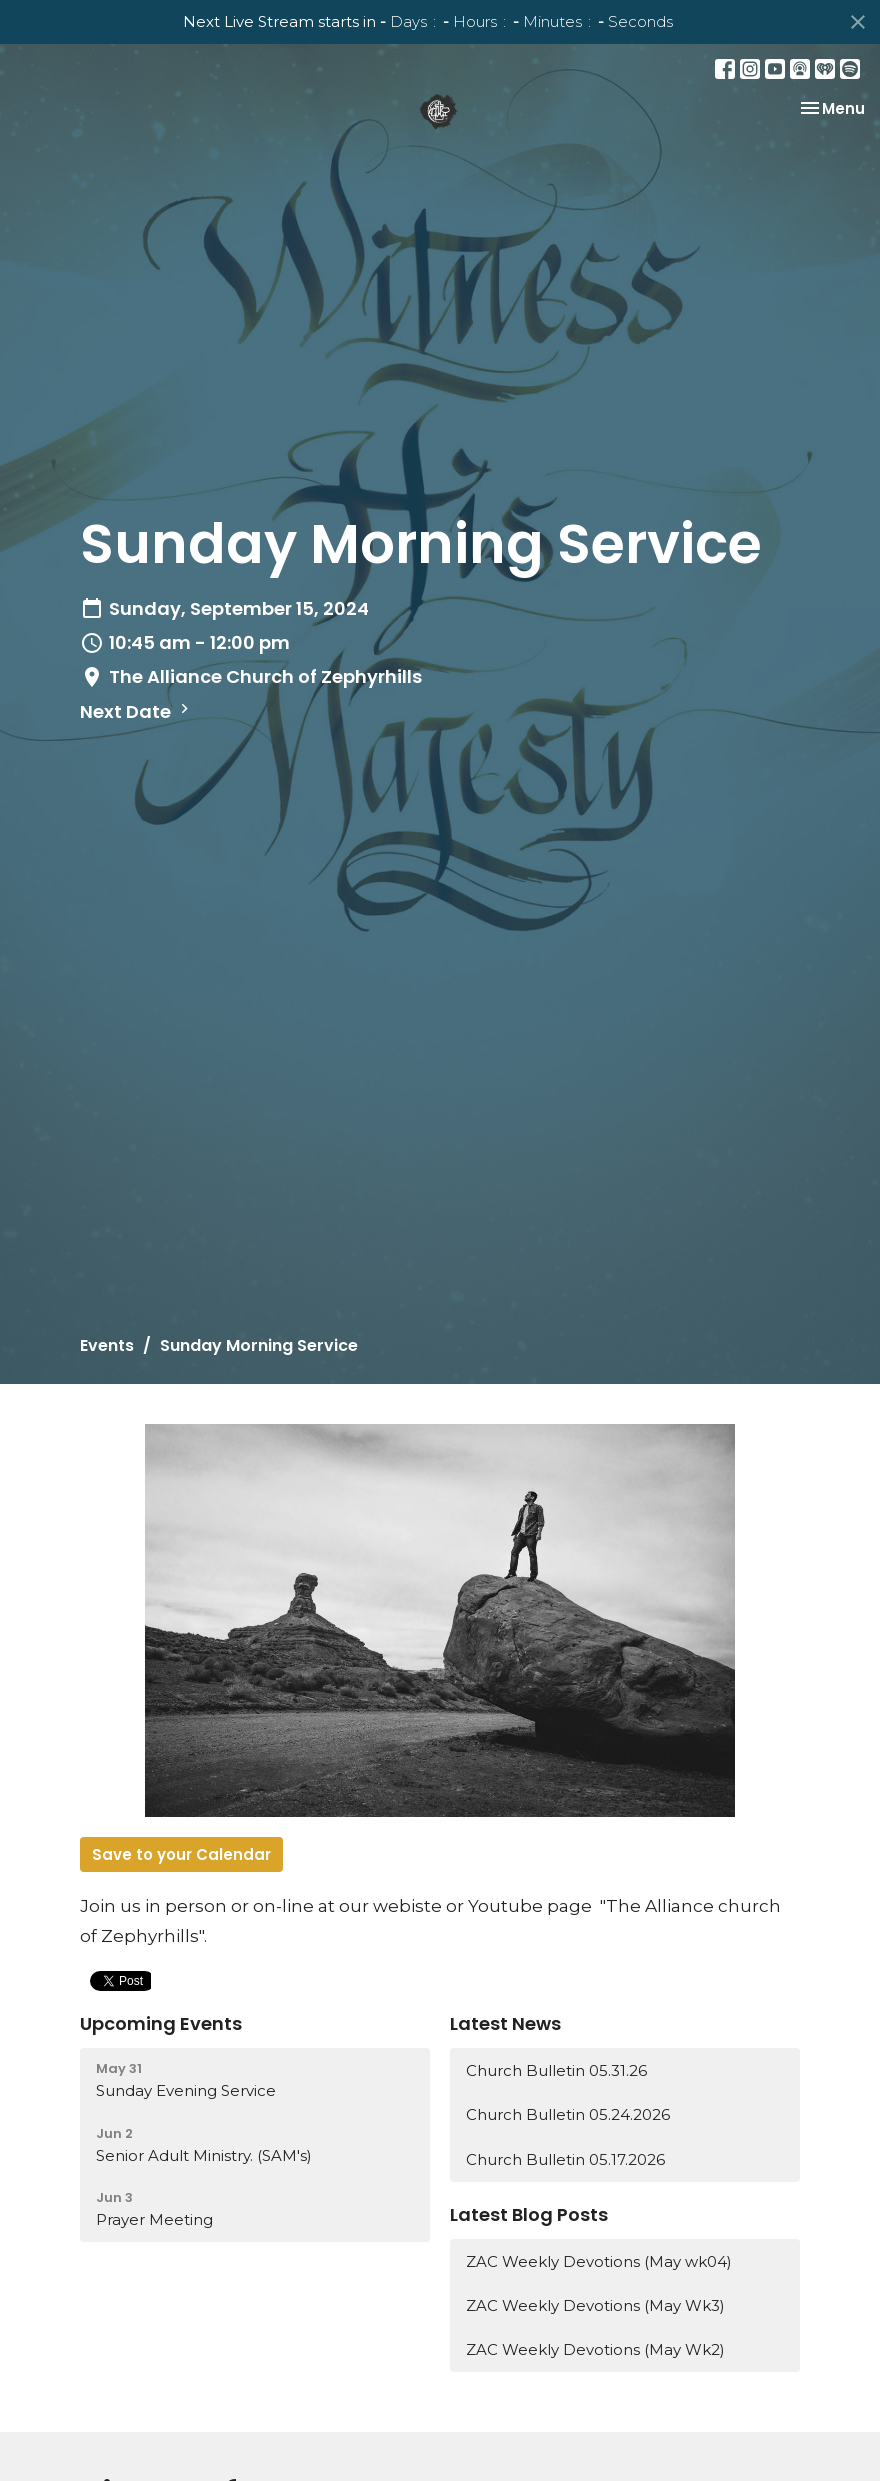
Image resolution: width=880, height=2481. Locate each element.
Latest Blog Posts (529, 2214)
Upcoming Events (161, 2023)
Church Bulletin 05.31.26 (556, 2070)
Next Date (137, 711)
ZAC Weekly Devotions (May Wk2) (595, 2349)
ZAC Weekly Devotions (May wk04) (599, 2261)
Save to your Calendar (181, 1854)
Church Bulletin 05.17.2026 (565, 2159)
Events (107, 1345)
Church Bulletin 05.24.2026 (568, 2114)
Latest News (505, 2023)
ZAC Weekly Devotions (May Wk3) (595, 2305)
